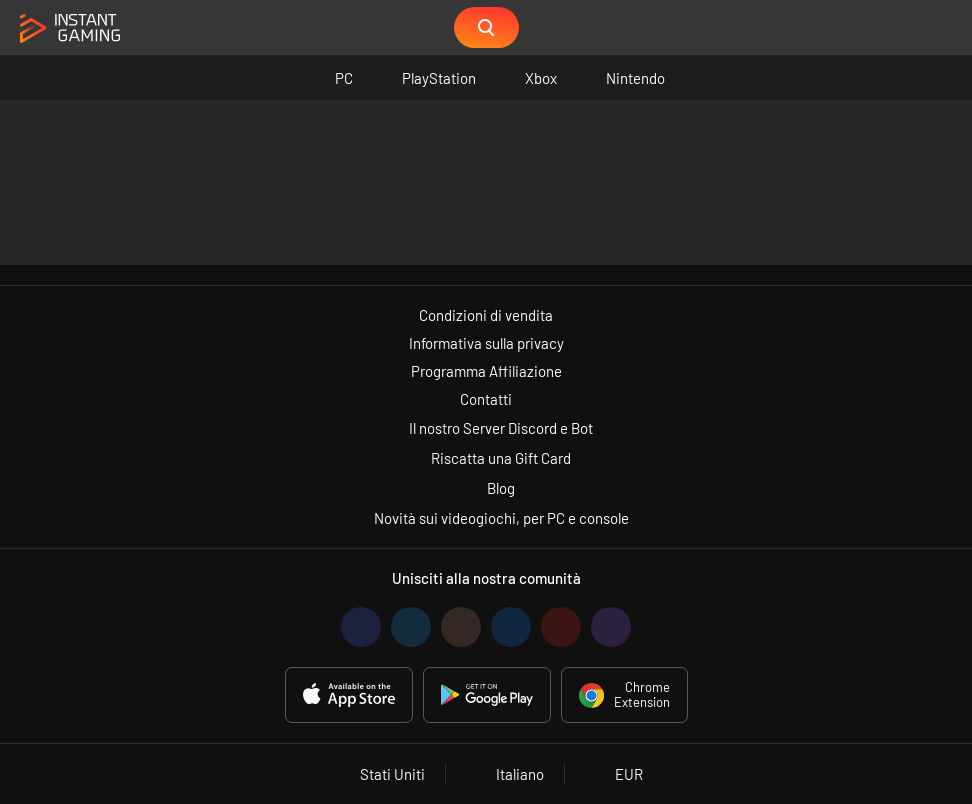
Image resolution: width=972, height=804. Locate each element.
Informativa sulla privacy (486, 343)
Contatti (486, 399)
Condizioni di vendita (486, 315)
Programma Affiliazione (486, 371)
